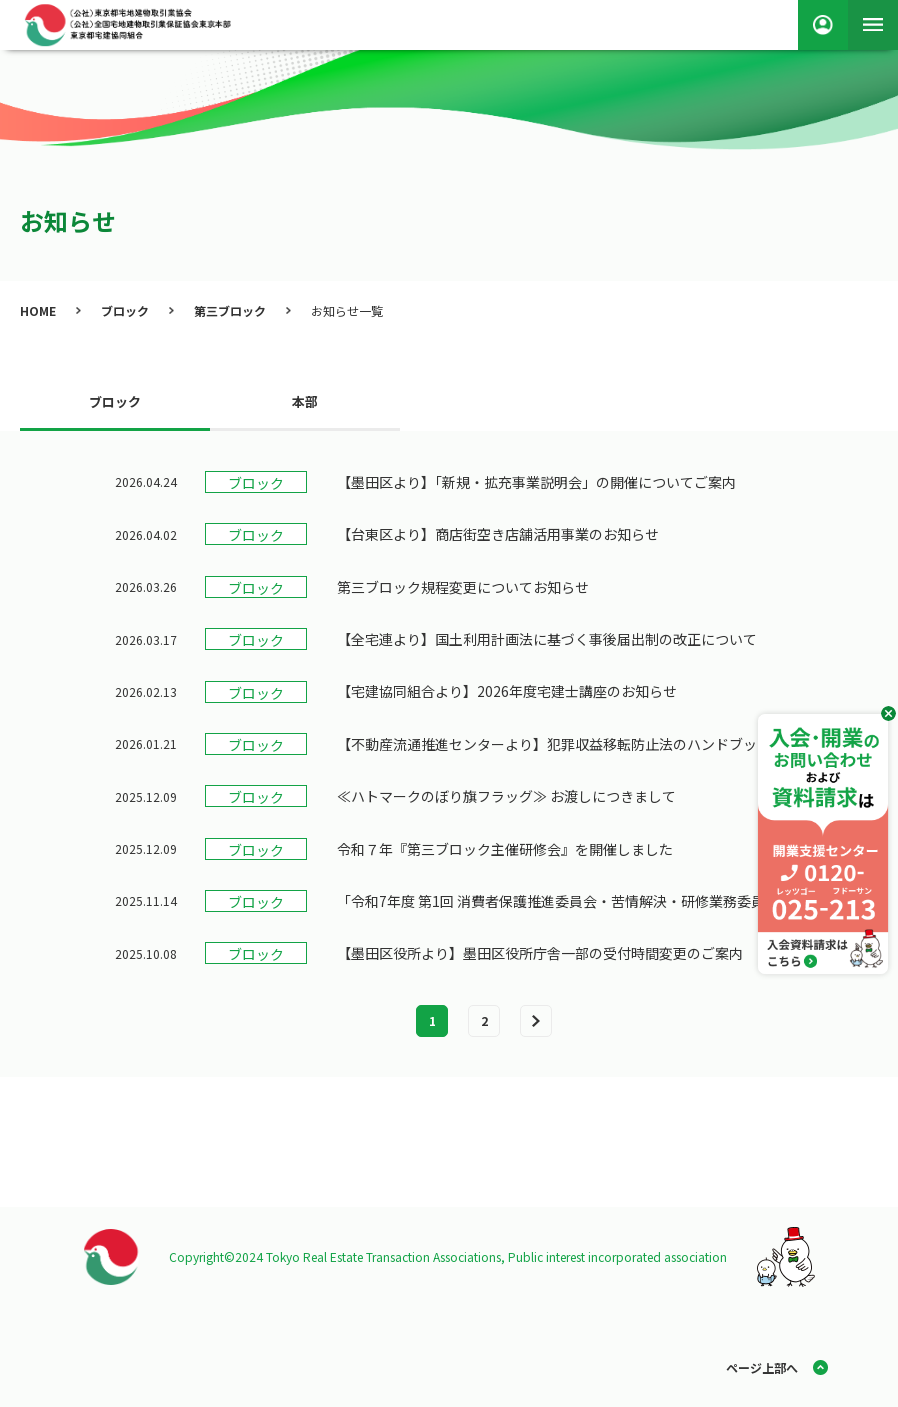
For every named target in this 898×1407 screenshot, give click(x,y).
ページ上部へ (762, 1367)
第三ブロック (230, 310)
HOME (38, 310)
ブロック (125, 310)
